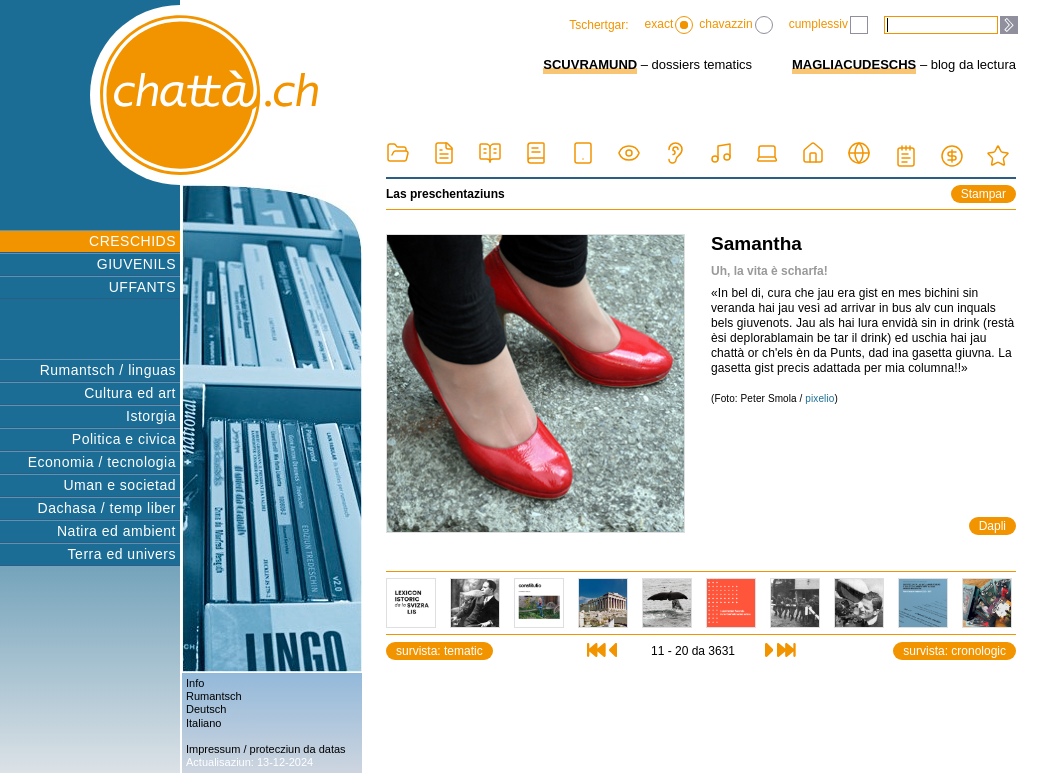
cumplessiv (828, 25)
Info (195, 683)
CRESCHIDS (132, 241)
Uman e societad (119, 485)
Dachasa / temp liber (107, 508)
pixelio (819, 398)
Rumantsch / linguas (108, 370)
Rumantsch (214, 696)
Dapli (992, 526)
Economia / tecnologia (102, 462)
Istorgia (151, 416)
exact (669, 25)
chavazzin (735, 25)
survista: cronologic (954, 651)
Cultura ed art (130, 393)
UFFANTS (142, 287)
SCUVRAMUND (590, 64)
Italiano (203, 723)
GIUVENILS (136, 264)
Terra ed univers (122, 554)
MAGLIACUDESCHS (854, 64)
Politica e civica (124, 439)
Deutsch (206, 709)
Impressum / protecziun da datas (266, 749)
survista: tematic (439, 651)
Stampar (983, 194)
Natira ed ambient (116, 531)
